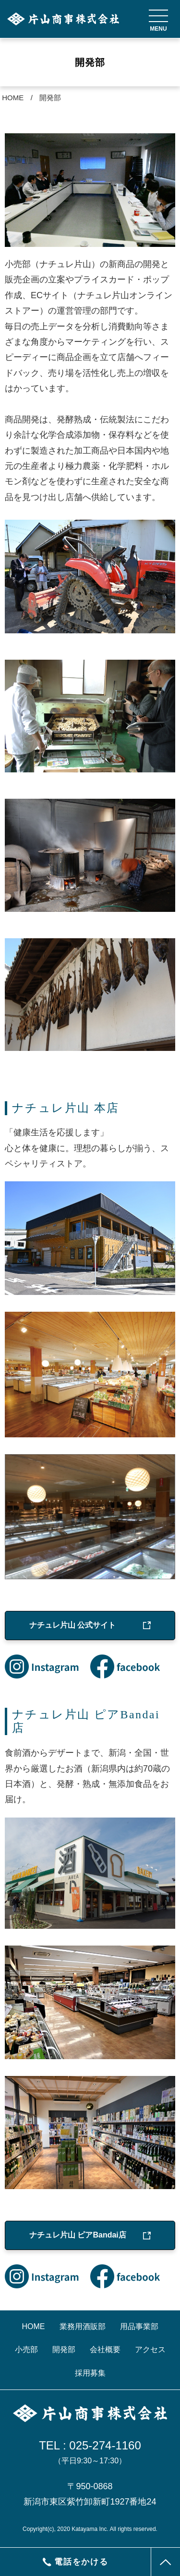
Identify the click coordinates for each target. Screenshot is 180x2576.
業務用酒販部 (83, 2326)
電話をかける (75, 2562)
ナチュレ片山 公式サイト (72, 1625)
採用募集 (90, 2373)
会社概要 (105, 2349)
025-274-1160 (105, 2445)
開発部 (50, 97)
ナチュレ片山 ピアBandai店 (77, 2235)
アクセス (150, 2349)
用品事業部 (139, 2326)
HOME (13, 97)
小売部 (26, 2349)
